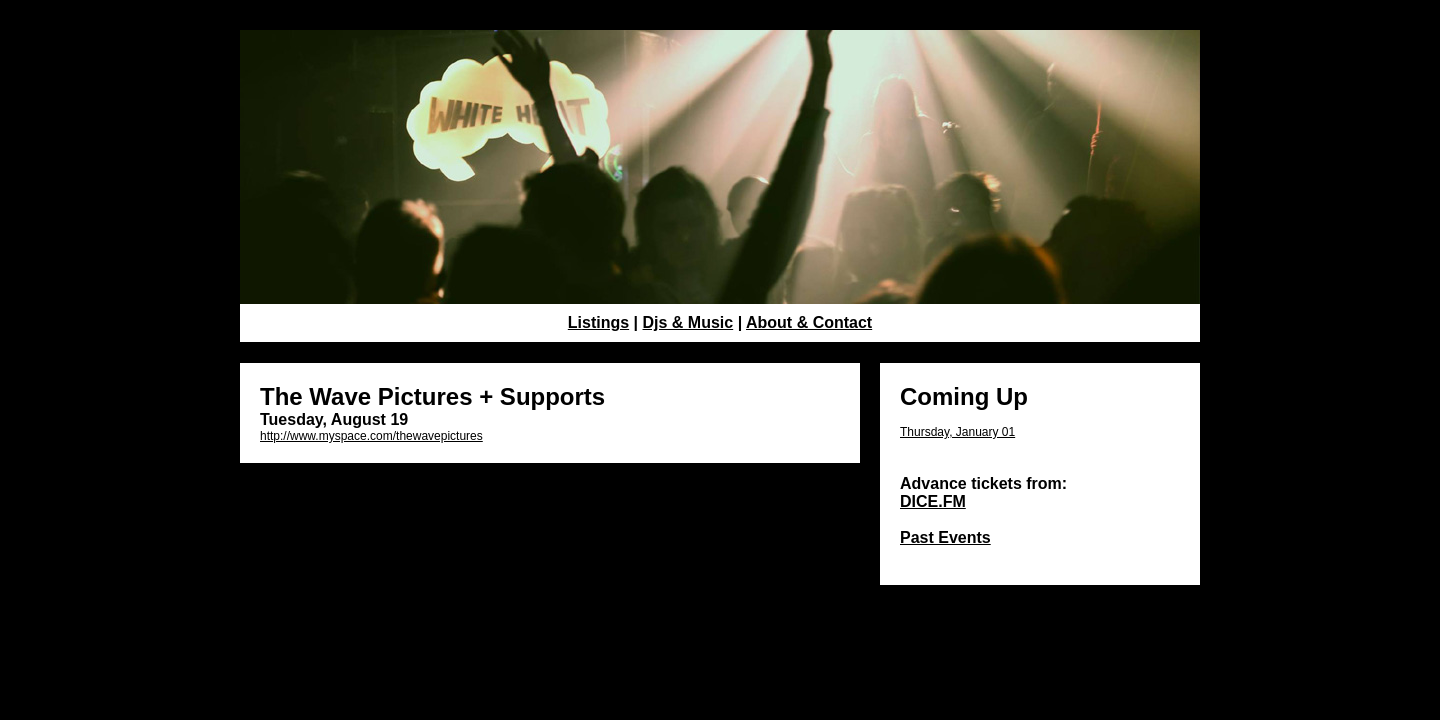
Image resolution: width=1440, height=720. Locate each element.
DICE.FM (933, 501)
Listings (598, 322)
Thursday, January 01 (957, 432)
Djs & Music (688, 322)
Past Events (945, 537)
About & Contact (809, 322)
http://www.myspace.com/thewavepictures (371, 436)
